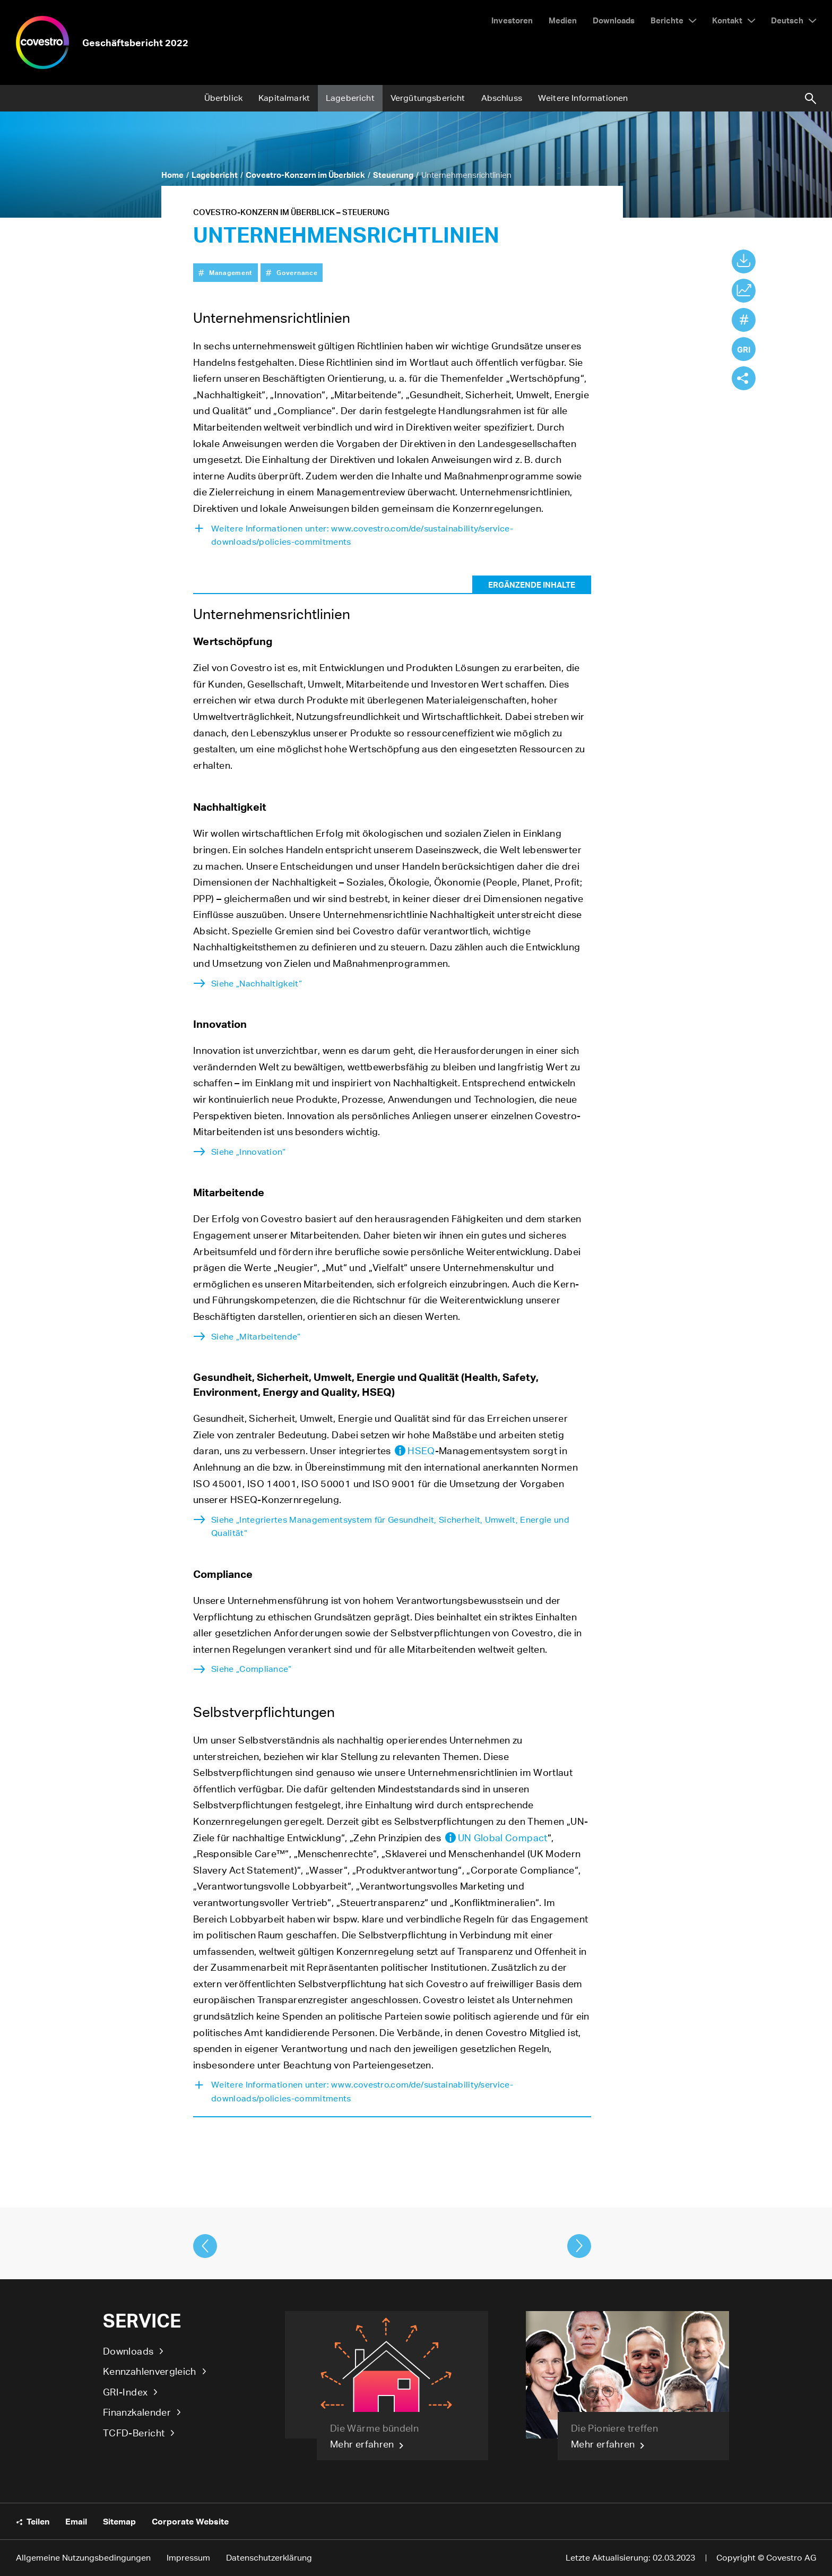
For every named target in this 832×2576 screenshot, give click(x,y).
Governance (296, 272)
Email (76, 2521)
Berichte (667, 20)
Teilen (38, 2521)
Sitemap (119, 2521)
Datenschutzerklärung (269, 2558)
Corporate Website (190, 2521)
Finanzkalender (137, 2412)
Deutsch (787, 20)
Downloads (128, 2351)
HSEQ (421, 1450)
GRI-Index (125, 2392)
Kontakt (727, 20)
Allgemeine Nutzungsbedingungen (83, 2558)
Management (231, 272)
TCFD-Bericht (133, 2432)
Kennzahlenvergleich (149, 2371)
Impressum (188, 2558)
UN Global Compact (503, 1837)
